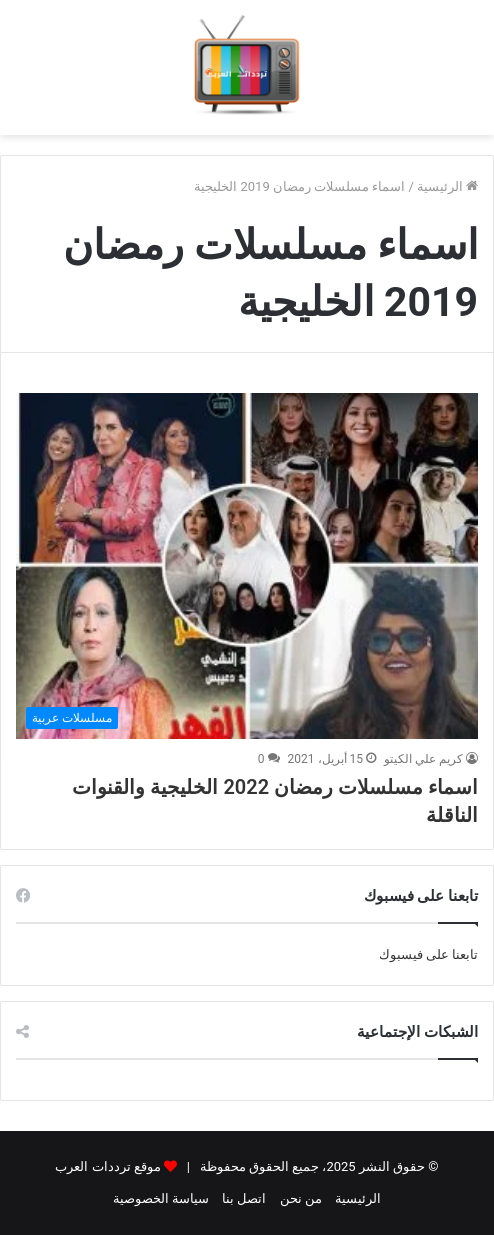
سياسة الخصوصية (161, 1198)
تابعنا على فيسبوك (428, 954)
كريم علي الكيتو (423, 759)
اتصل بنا (244, 1198)
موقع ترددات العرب (107, 1166)
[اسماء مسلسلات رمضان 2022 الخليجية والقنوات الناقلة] (247, 566)
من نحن (301, 1198)
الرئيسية (447, 186)
